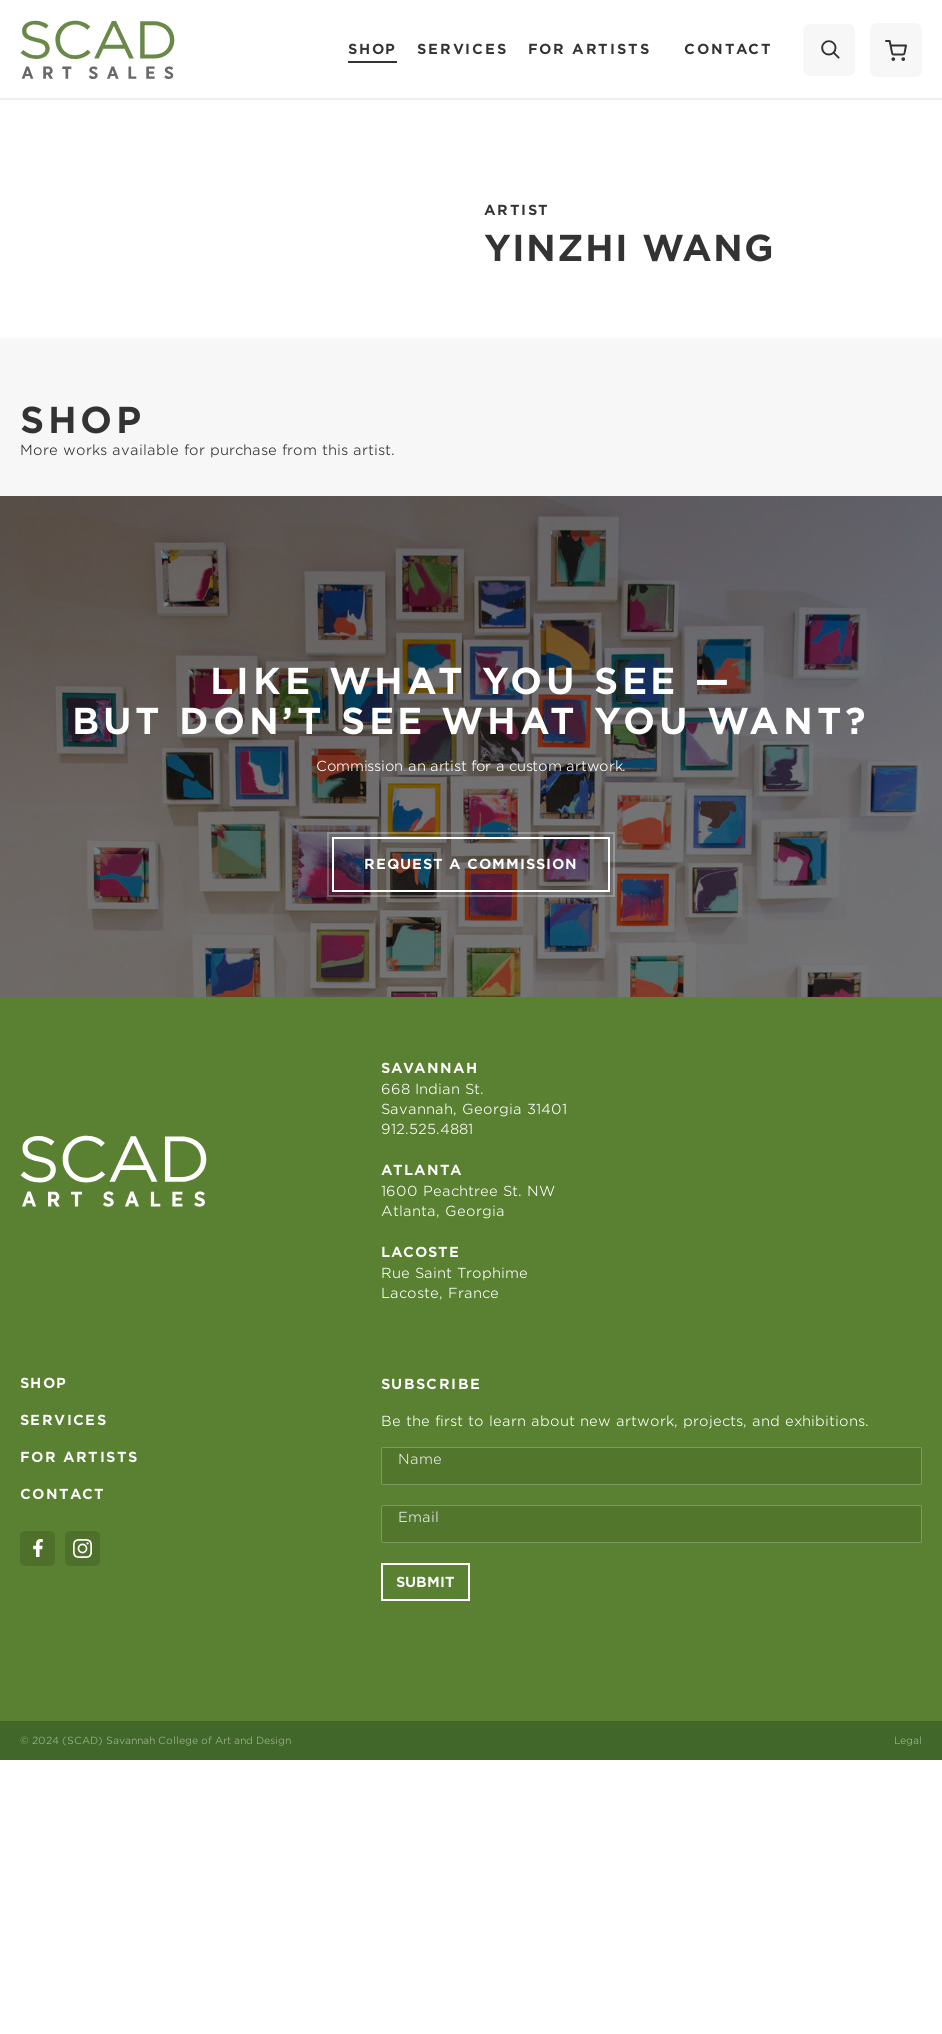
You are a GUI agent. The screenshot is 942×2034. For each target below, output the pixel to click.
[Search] (829, 50)
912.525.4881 (427, 1129)
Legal (908, 1740)
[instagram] (82, 1548)
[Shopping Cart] (896, 50)
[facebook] (37, 1548)
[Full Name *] (651, 1466)
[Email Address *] (651, 1524)
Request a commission (471, 864)
